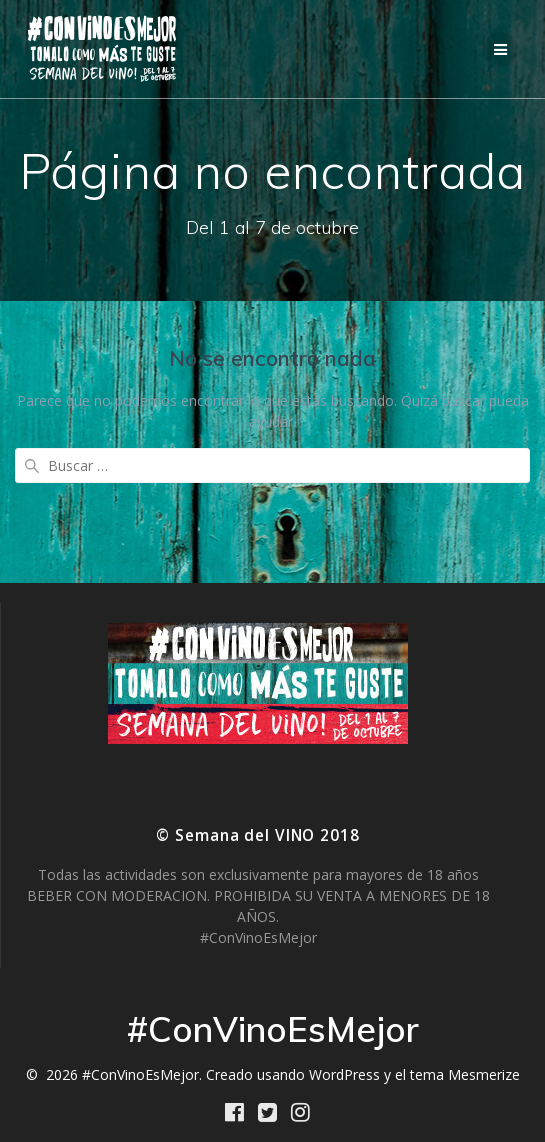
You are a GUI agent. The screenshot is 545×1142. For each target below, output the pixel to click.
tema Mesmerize (465, 1074)
